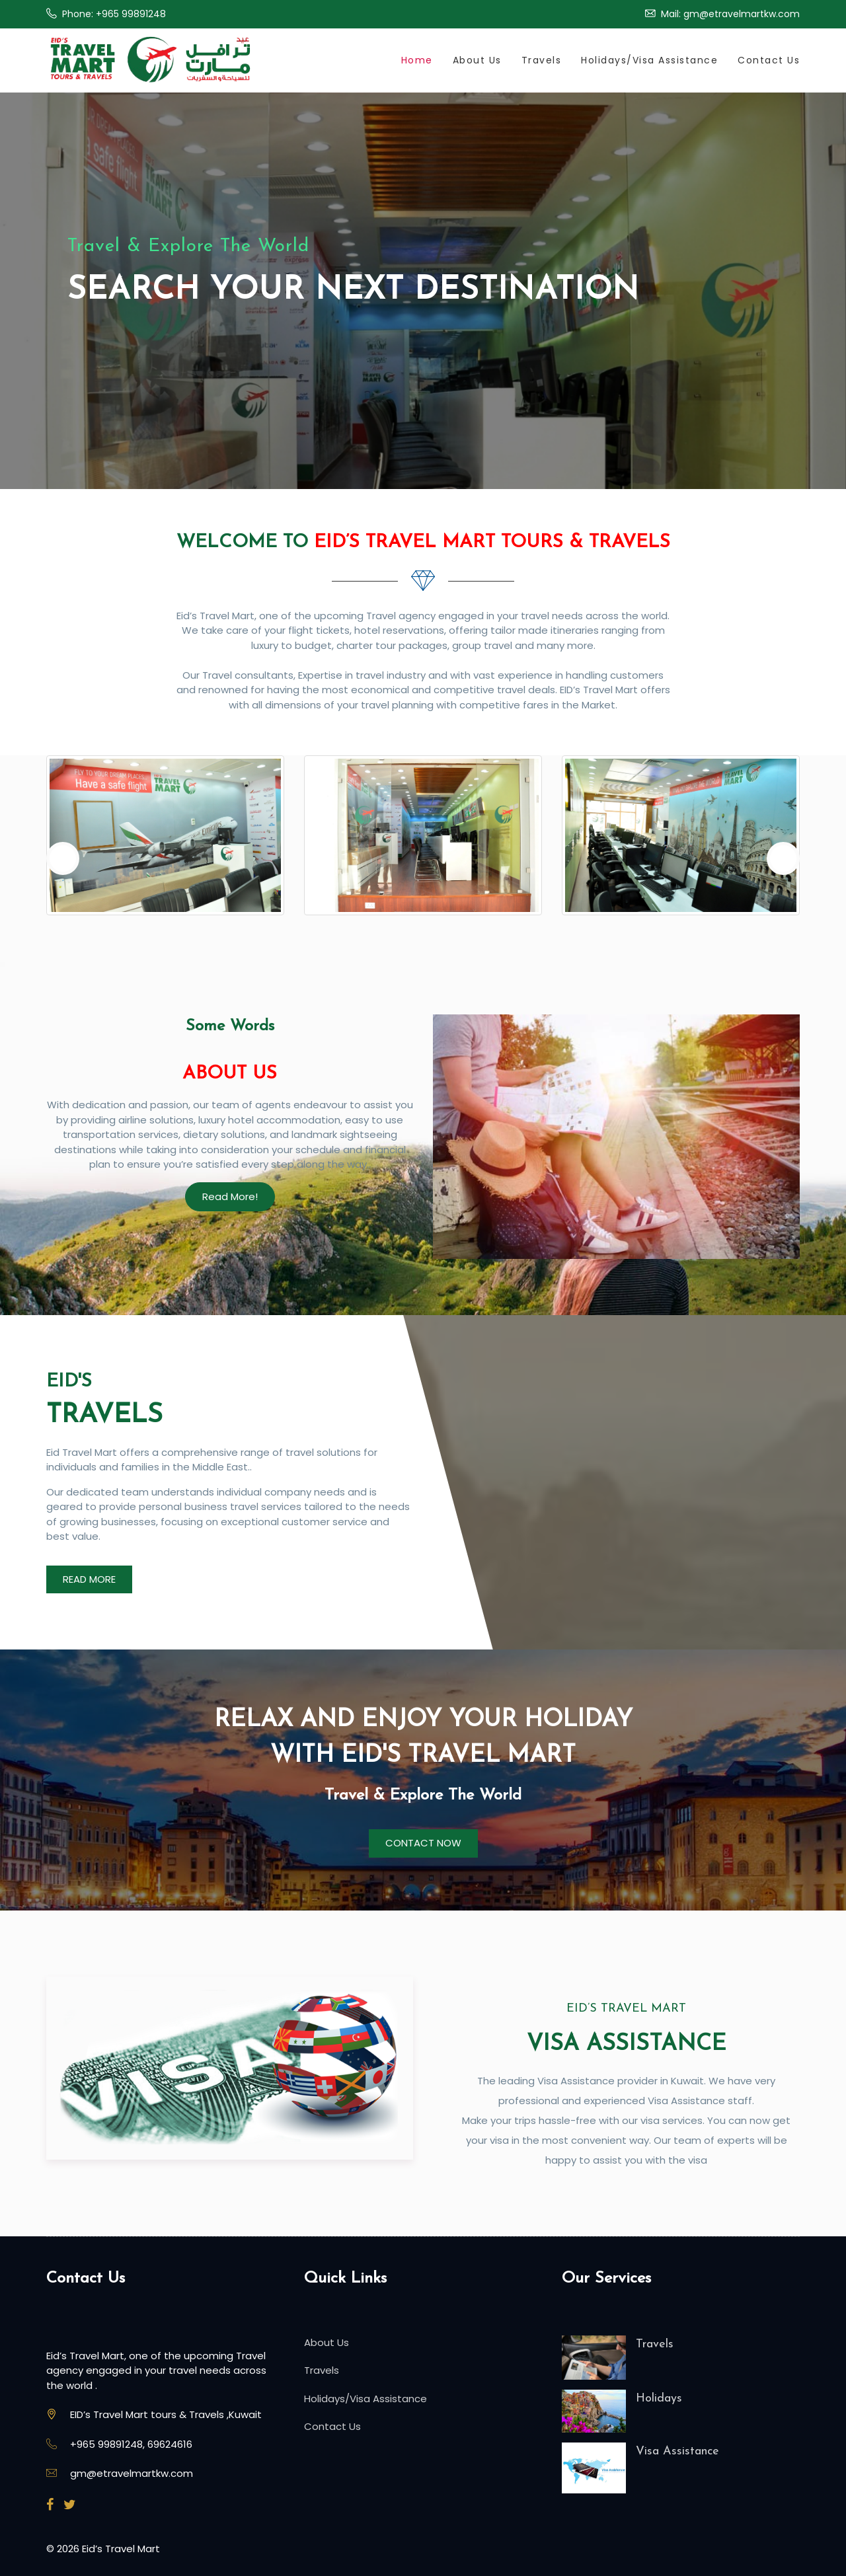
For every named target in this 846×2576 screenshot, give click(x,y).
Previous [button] (62, 858)
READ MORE (89, 1579)
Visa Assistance (677, 2451)
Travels (541, 60)
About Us (477, 60)
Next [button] (783, 858)
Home (417, 60)
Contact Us (769, 60)
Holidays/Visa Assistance (649, 60)
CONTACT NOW (423, 1843)
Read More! (230, 1196)
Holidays (659, 2398)
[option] (165, 841)
